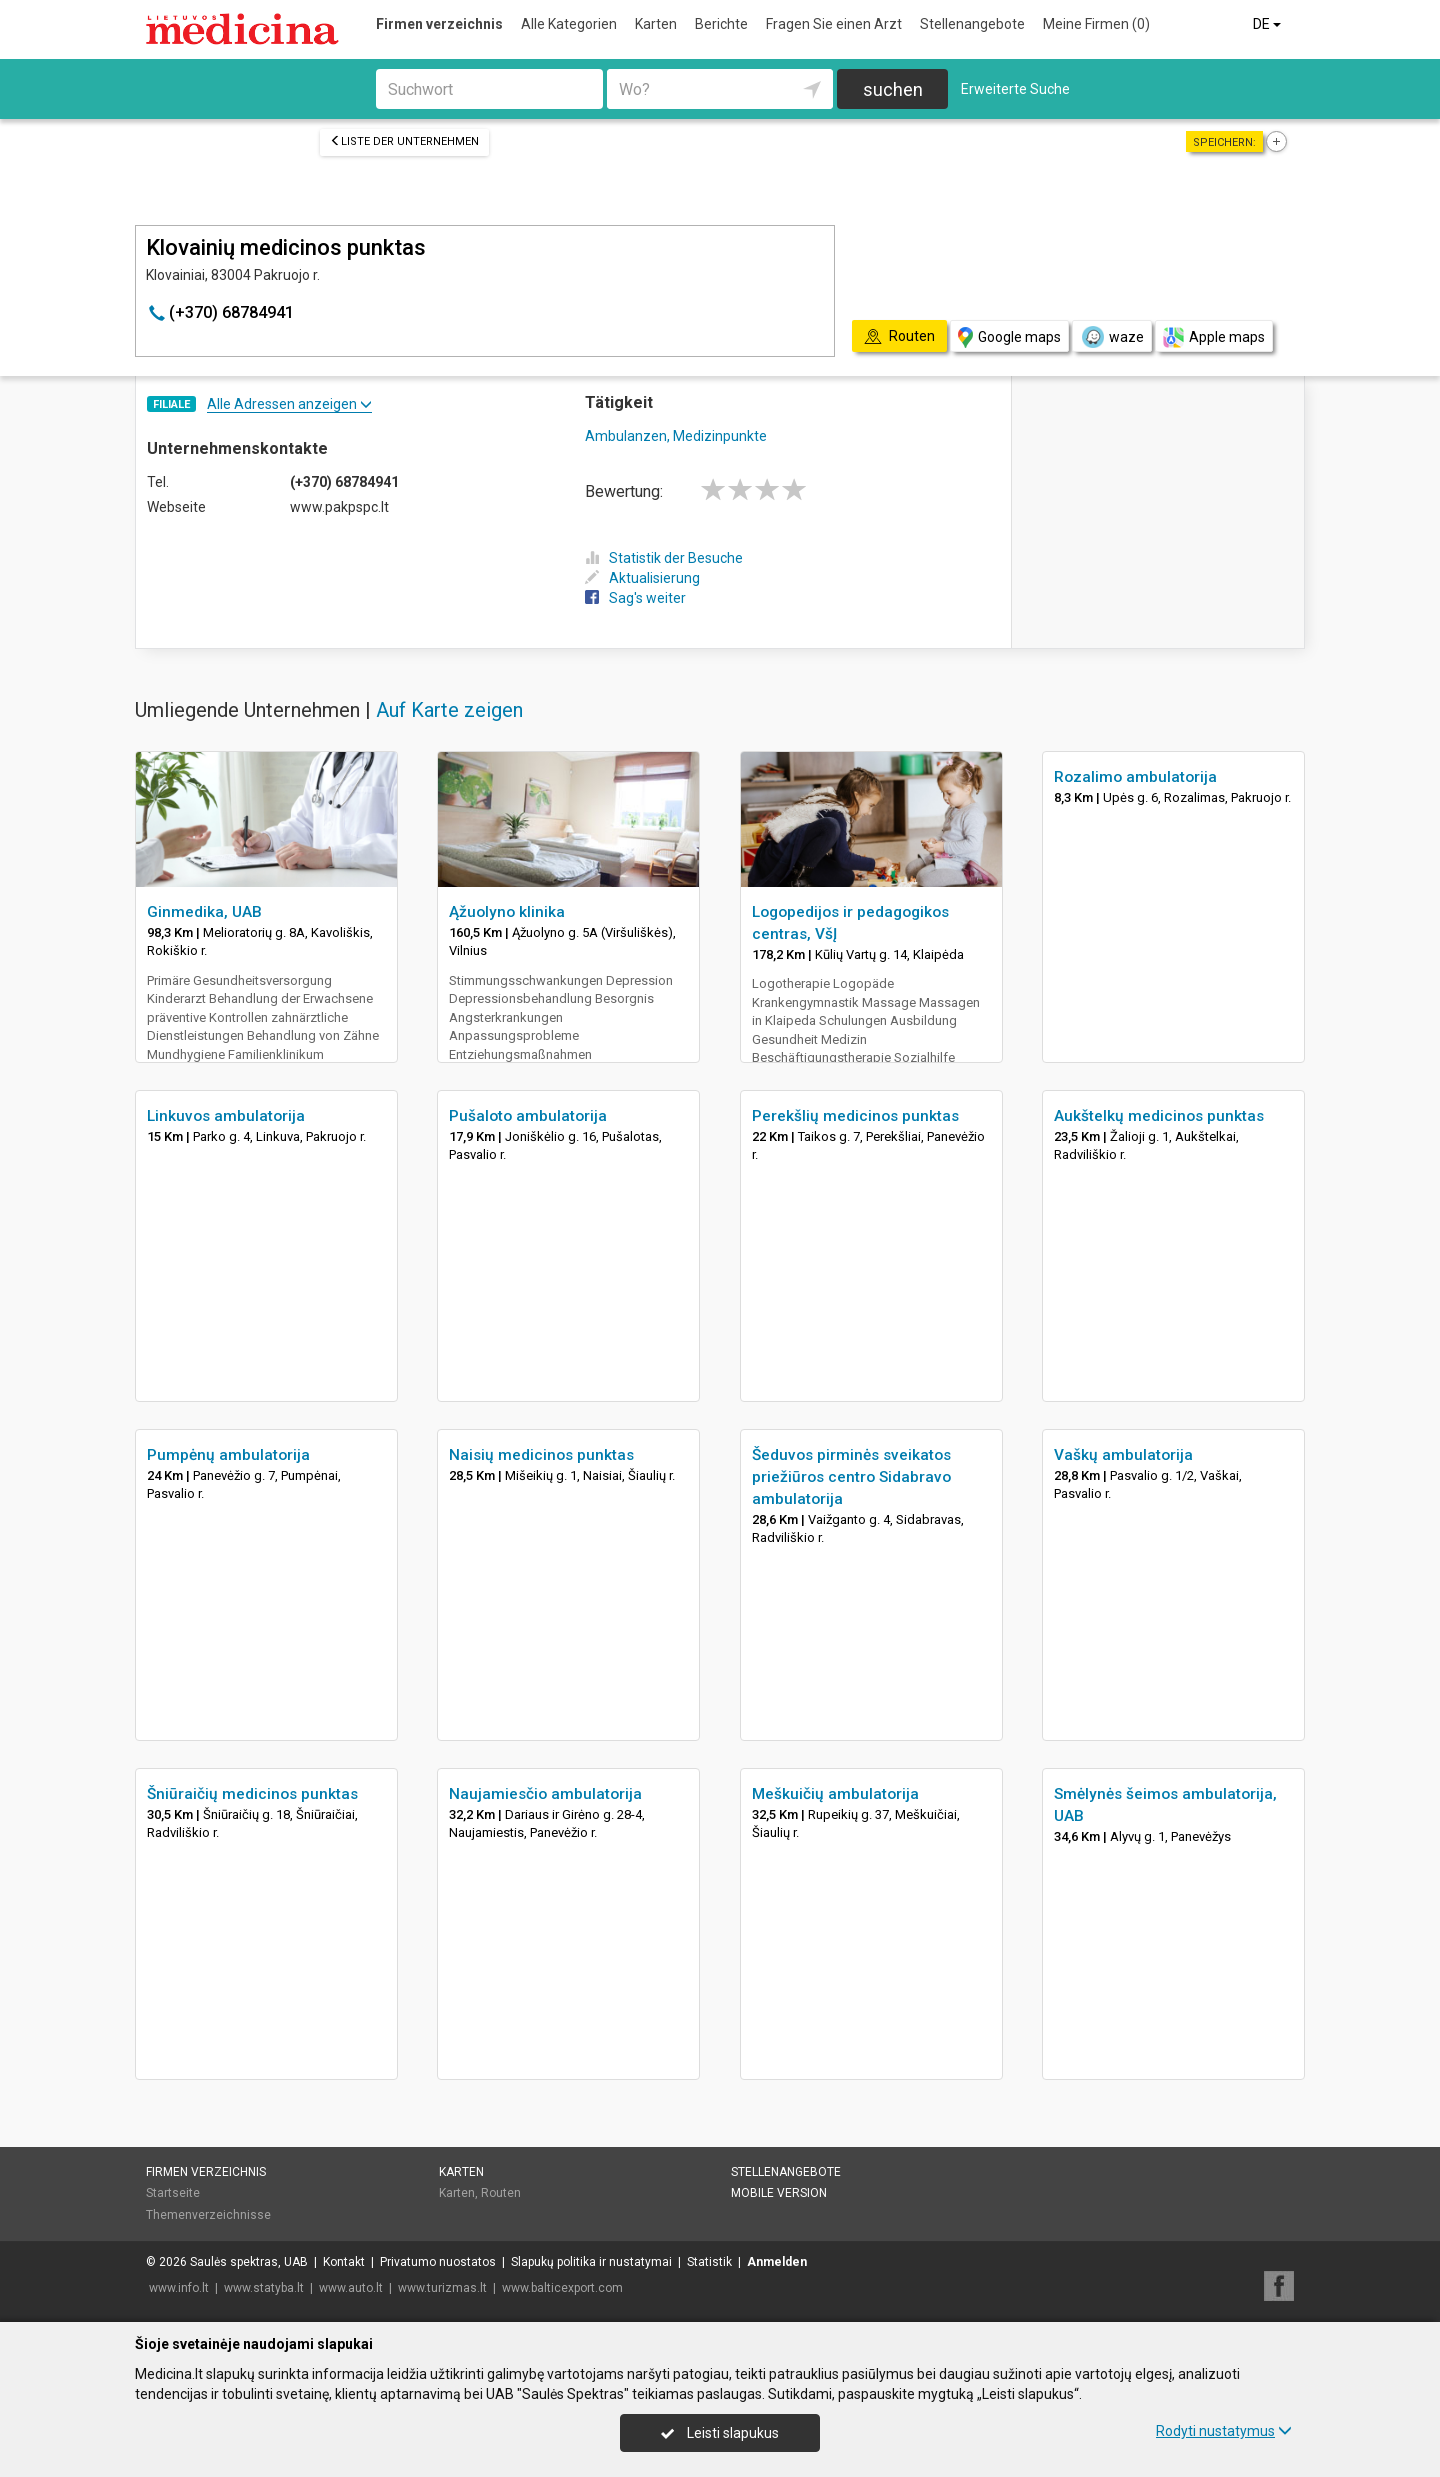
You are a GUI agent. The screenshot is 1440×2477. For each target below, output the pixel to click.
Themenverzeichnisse (208, 2215)
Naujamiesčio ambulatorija (545, 1794)
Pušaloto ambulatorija (528, 1116)
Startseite (173, 2193)
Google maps (1009, 337)
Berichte (721, 24)
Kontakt (344, 2262)
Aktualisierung (642, 578)
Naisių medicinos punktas (541, 1455)
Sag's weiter (635, 598)
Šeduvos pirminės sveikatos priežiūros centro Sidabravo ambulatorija (851, 1477)
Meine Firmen (1096, 24)
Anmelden (777, 2262)
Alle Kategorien (569, 24)
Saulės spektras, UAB (249, 2262)
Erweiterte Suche (1015, 89)
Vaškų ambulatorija (1123, 1455)
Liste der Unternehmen (404, 141)
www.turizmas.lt (442, 2288)
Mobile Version (779, 2193)
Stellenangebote (972, 24)
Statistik (709, 2262)
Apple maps (1214, 337)
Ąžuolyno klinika (507, 912)
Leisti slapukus (720, 2433)
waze (1112, 337)
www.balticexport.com (562, 2288)
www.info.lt (179, 2288)
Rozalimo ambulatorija (1135, 777)
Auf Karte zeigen (449, 710)
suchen (893, 89)
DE (1268, 24)
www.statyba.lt (264, 2288)
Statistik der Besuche (664, 558)
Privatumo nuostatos (438, 2262)
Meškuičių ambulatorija (835, 1794)
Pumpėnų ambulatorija (228, 1455)
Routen (501, 2193)
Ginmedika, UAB (204, 912)
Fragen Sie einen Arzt (834, 24)
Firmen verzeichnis (439, 24)
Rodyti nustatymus (1224, 2431)
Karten (656, 24)
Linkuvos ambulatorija (226, 1116)
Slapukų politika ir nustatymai (591, 2262)
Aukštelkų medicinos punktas (1159, 1116)
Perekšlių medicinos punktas (855, 1116)
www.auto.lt (351, 2288)
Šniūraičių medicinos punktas (252, 1794)
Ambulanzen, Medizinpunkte (676, 436)
